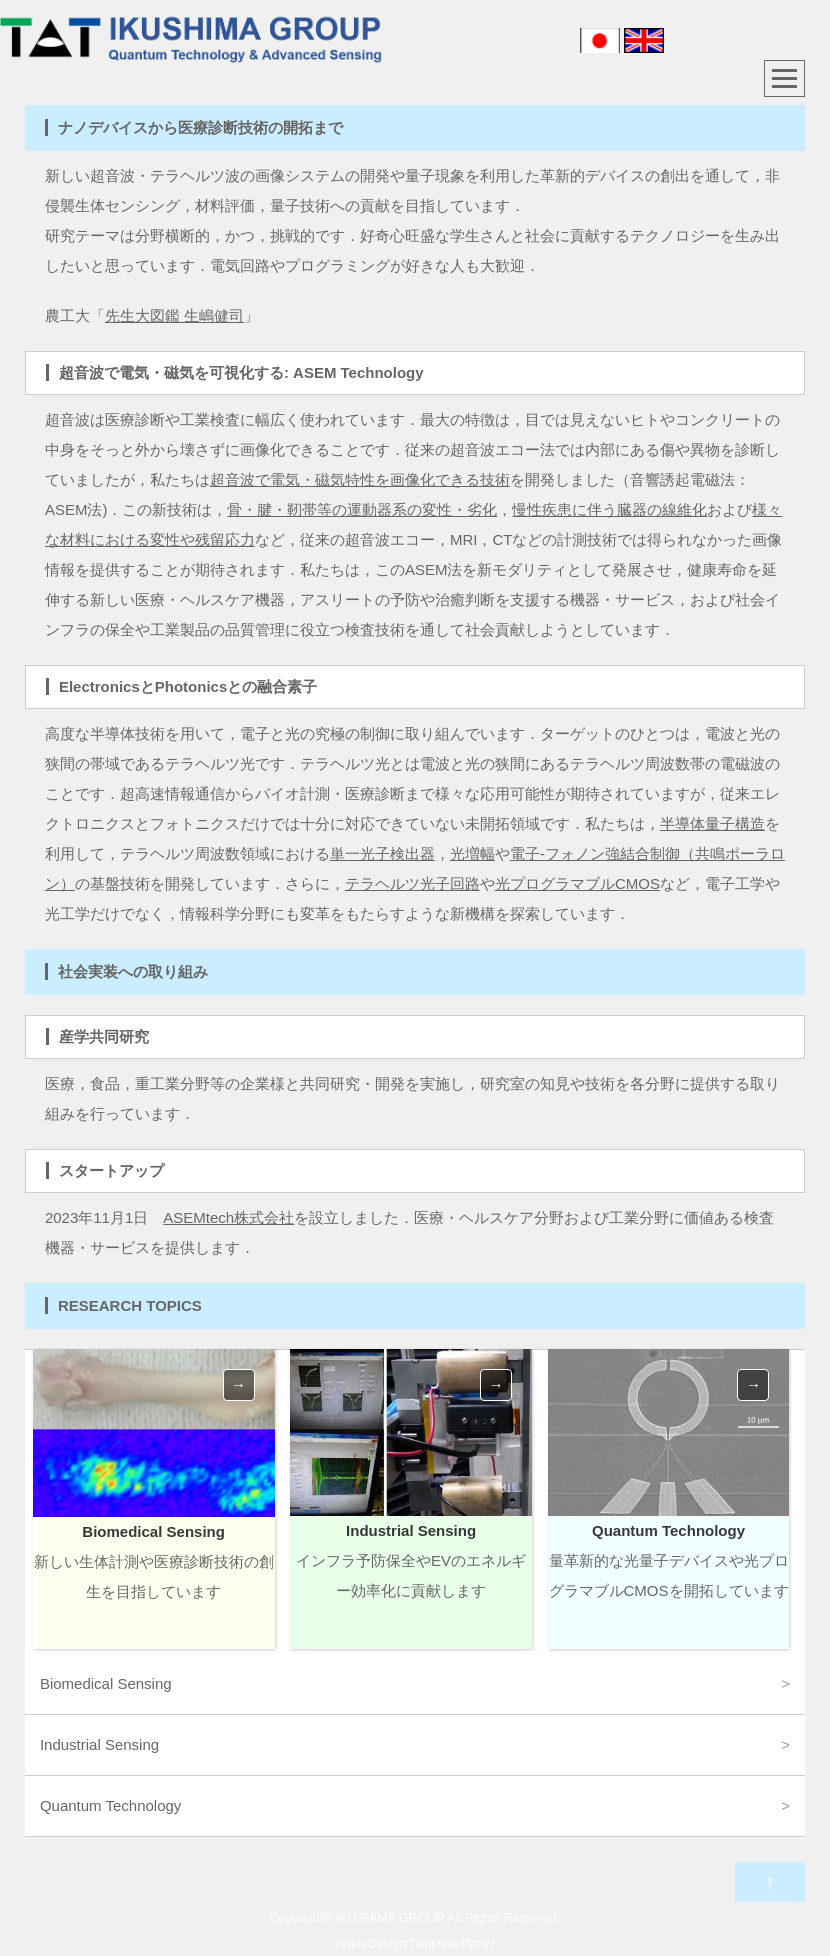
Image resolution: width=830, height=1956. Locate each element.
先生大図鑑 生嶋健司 (174, 315)
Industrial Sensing (99, 1744)
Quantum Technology (110, 1805)
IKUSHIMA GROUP (390, 1918)
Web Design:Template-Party (414, 1944)
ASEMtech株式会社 (228, 1217)
